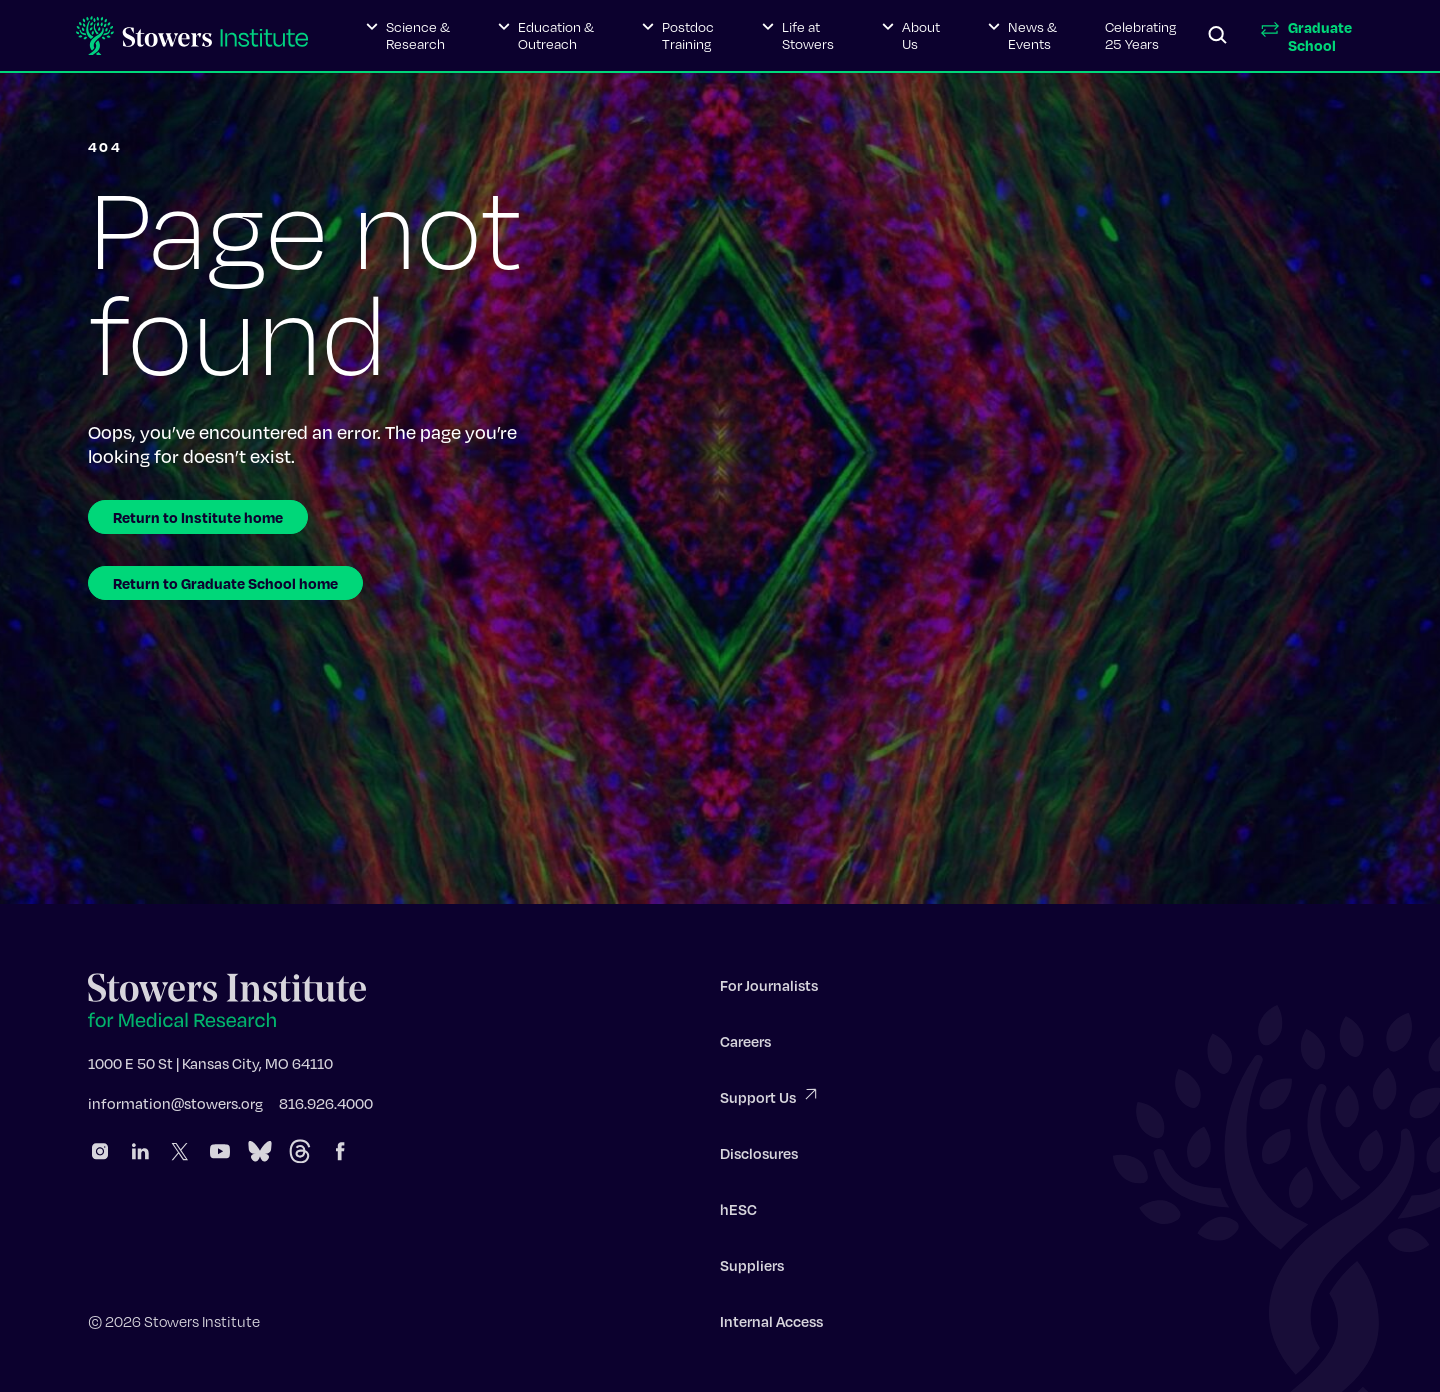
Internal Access (771, 1327)
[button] (408, 36)
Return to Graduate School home (225, 583)
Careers (745, 1047)
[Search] (1218, 36)
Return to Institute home (198, 517)
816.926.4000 (326, 1109)
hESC (738, 1215)
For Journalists (769, 991)
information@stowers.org (175, 1109)
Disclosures (759, 1159)
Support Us (770, 1101)
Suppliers (752, 1271)
